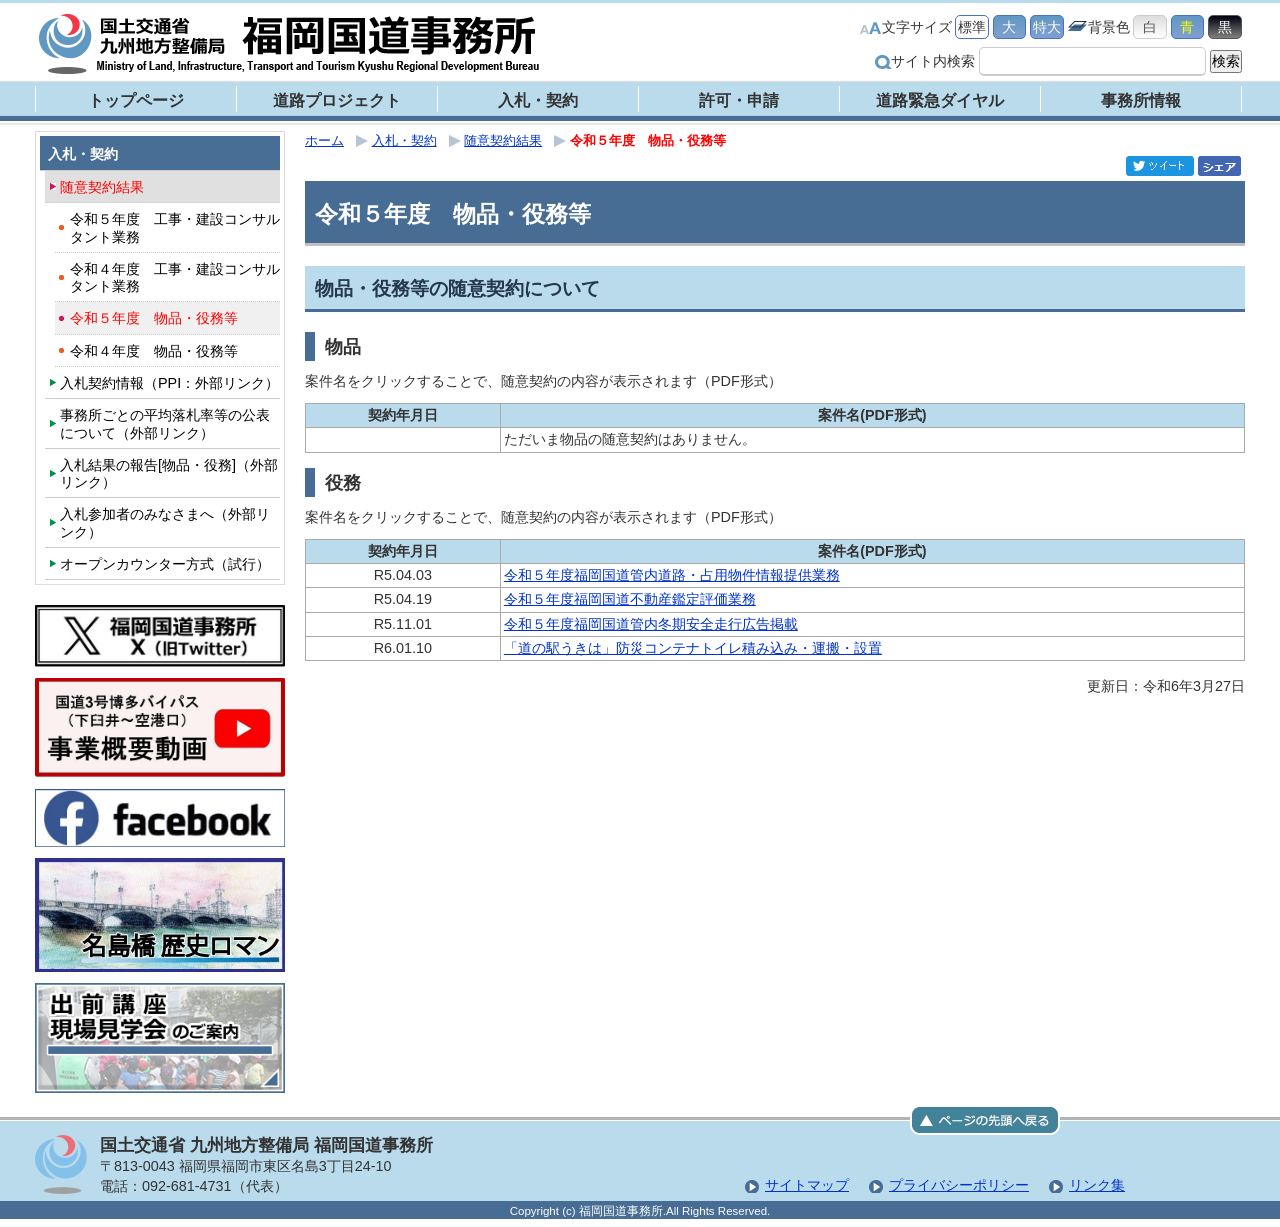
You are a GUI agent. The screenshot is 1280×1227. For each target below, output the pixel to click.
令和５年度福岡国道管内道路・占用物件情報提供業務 (672, 575)
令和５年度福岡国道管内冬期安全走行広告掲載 (651, 624)
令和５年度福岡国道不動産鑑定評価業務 (630, 599)
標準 (972, 27)
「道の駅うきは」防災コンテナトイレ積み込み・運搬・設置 (693, 648)
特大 (1047, 27)
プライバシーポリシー (959, 1185)
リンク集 (1097, 1185)
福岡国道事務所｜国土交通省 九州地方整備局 (290, 44)
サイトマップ (807, 1185)
